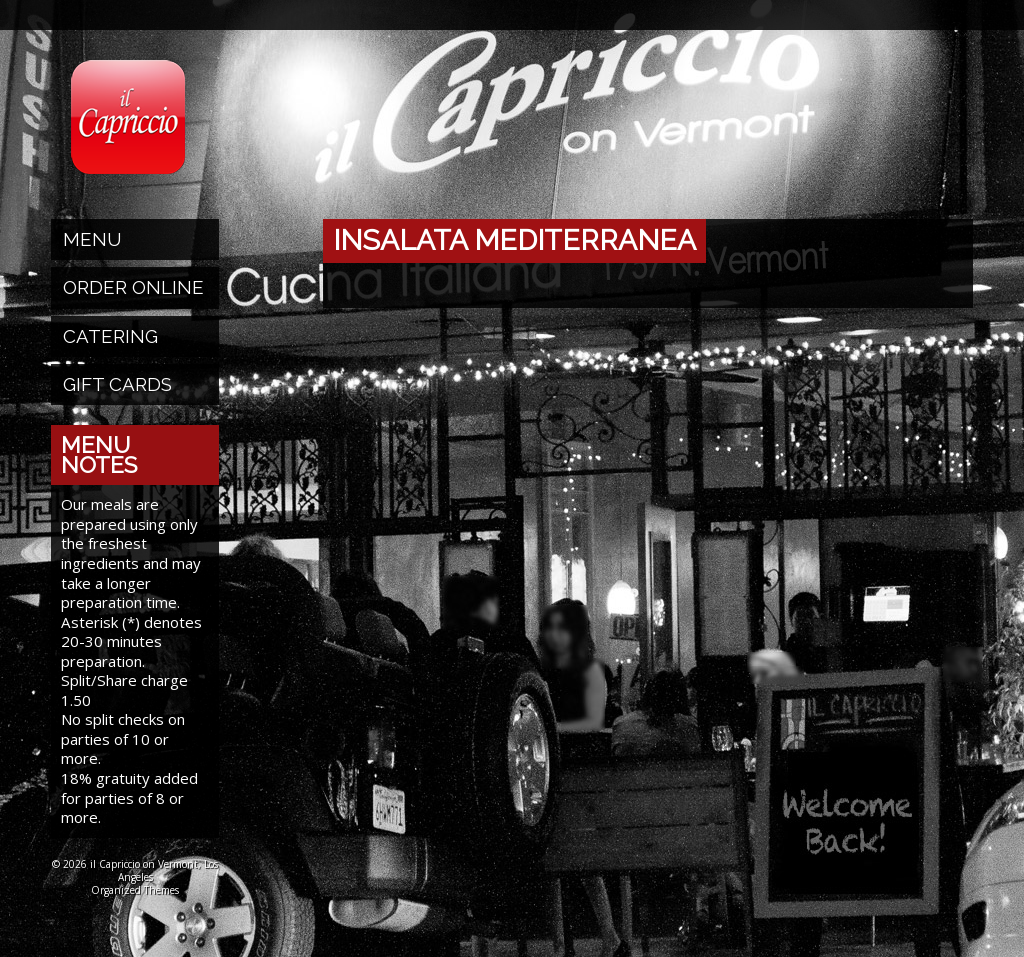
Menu (92, 239)
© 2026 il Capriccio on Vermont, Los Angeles (135, 870)
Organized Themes (135, 890)
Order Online (133, 287)
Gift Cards (117, 384)
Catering (110, 336)
